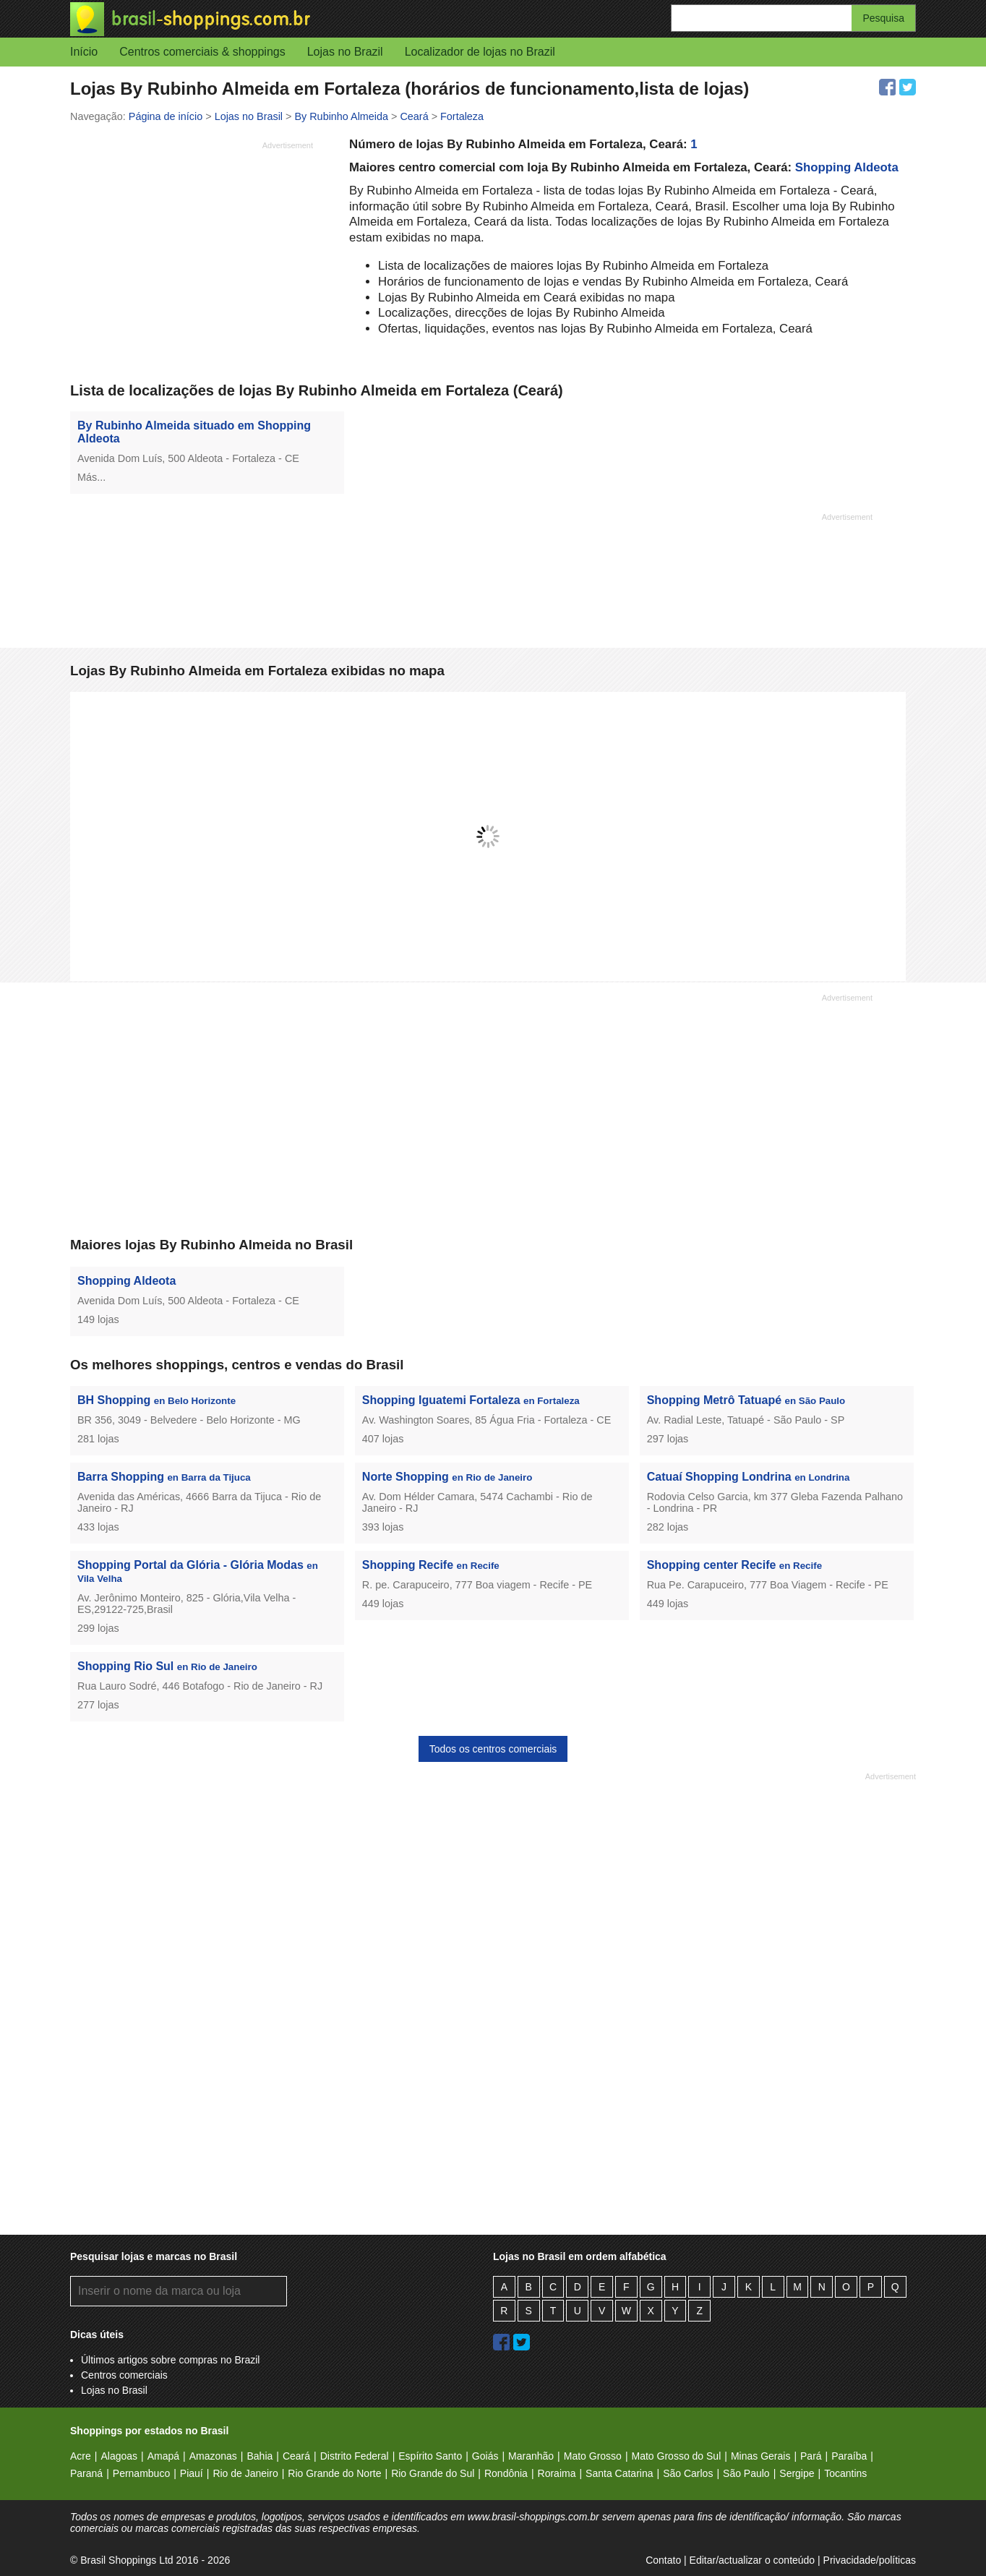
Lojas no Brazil (345, 52)
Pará (811, 2456)
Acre (80, 2456)
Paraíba (849, 2456)
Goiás (485, 2456)
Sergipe (796, 2473)
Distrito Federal (354, 2456)
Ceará (296, 2456)
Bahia (259, 2456)
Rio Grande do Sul (432, 2473)
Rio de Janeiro (245, 2473)
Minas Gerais (760, 2456)
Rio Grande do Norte (334, 2473)
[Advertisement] (191, 256)
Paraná (86, 2473)
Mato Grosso (593, 2456)
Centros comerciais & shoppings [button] (202, 52)
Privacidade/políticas (869, 2560)
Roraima (557, 2473)
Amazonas (213, 2456)
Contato (663, 2560)
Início (84, 52)
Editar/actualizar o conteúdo (752, 2560)
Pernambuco (141, 2473)
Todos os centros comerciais (493, 1749)
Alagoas (118, 2456)
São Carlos (688, 2473)
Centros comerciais (124, 2375)
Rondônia (506, 2473)
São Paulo (746, 2473)
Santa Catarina (619, 2473)
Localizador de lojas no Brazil (480, 52)
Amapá (163, 2456)
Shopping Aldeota (847, 167)
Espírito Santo (430, 2456)
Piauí (191, 2473)
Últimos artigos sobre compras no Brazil (170, 2360)
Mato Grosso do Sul (676, 2456)
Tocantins (845, 2473)
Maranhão (531, 2456)
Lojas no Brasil (114, 2390)
